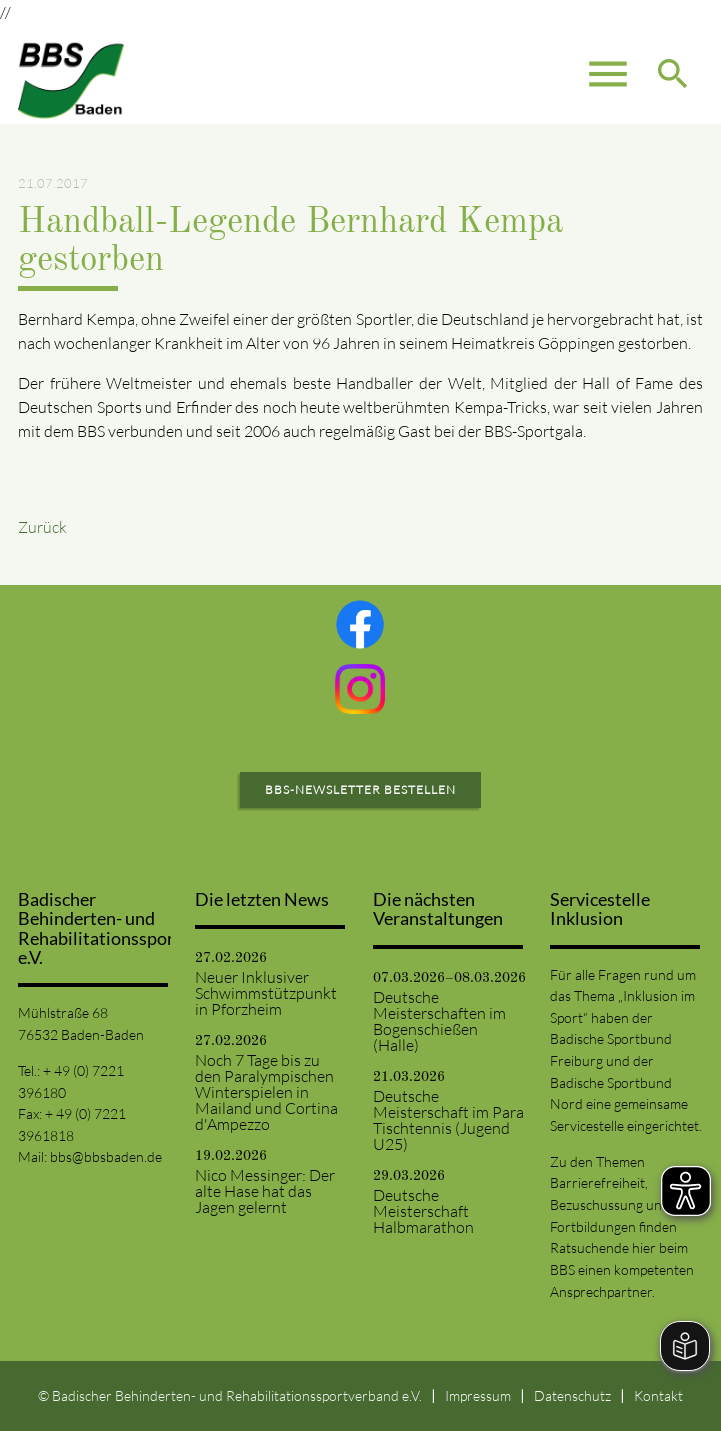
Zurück (42, 527)
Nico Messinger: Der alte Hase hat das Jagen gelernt (265, 1191)
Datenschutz (572, 1395)
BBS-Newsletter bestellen (360, 789)
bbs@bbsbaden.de (106, 1156)
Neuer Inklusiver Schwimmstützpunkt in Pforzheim (266, 993)
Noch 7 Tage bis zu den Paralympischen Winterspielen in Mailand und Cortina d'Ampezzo (266, 1092)
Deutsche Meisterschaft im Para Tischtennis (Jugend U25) (448, 1120)
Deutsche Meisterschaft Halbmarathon (423, 1211)
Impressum (478, 1395)
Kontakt (658, 1395)
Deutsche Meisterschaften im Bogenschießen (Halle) (439, 1021)
